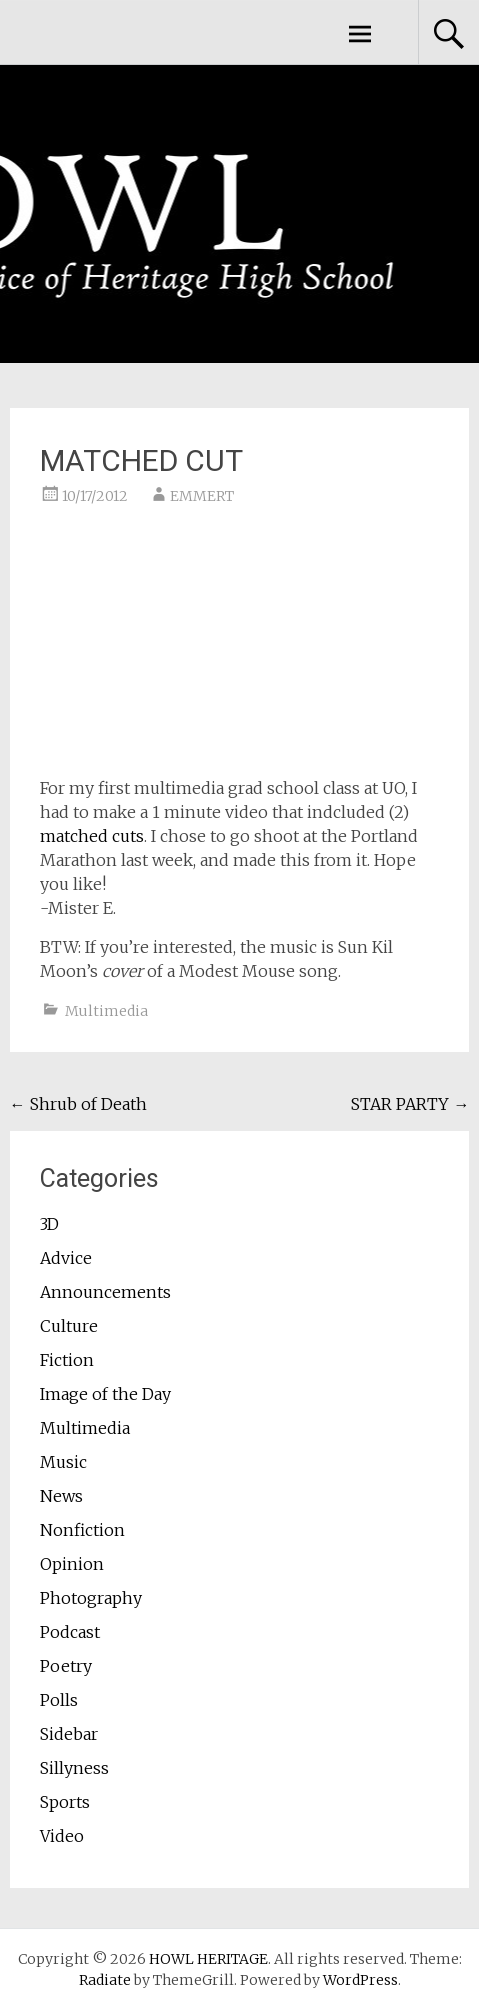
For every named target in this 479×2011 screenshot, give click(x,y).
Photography (91, 1598)
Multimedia (106, 1011)
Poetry (66, 1666)
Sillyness (74, 1768)
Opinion (72, 1564)
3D (49, 1224)
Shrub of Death (78, 1104)
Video (62, 1836)
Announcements (105, 1292)
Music (63, 1462)
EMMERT (202, 496)
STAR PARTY (410, 1104)
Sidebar (69, 1734)
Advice (66, 1258)
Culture (69, 1326)
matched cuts (92, 836)
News (61, 1496)
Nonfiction (82, 1530)
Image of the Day (105, 1394)
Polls (59, 1700)
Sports (65, 1802)
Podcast (70, 1632)
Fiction (67, 1360)
